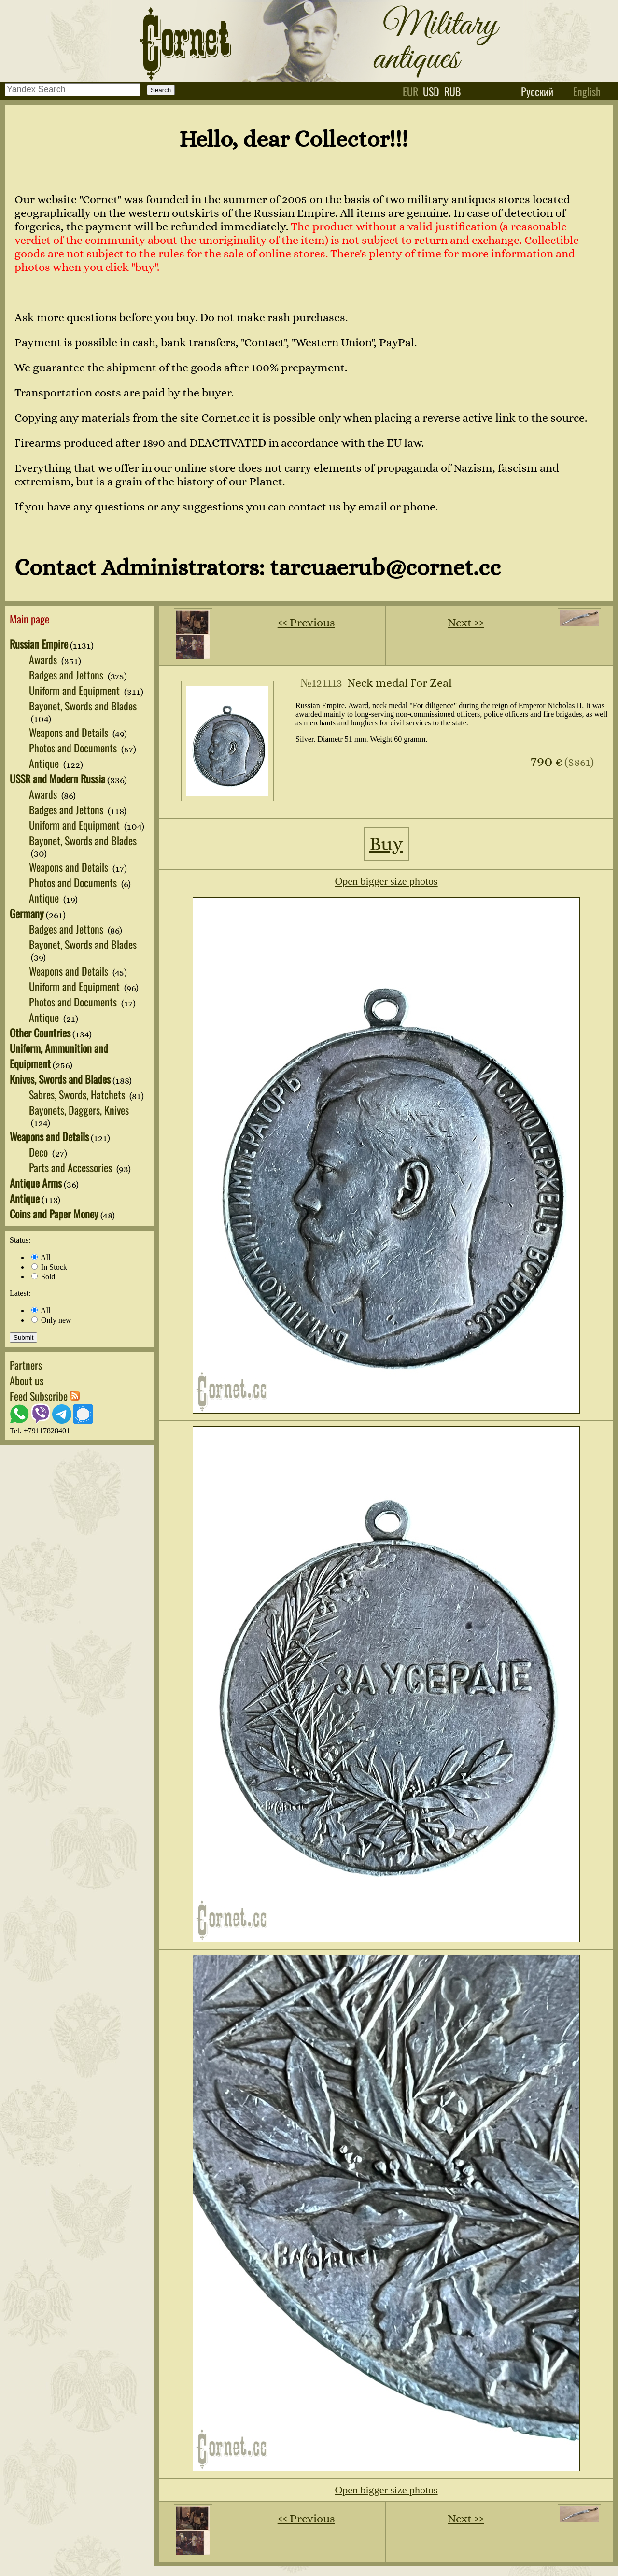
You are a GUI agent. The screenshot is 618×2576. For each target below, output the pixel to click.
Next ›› (466, 622)
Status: (20, 1240)
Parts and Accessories (71, 1167)
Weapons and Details (70, 732)
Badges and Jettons (67, 674)
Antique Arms (36, 1182)
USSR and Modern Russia (57, 778)
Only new (51, 1320)
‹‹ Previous (306, 622)
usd (431, 91)
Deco (39, 1152)
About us (26, 1380)
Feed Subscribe (45, 1395)
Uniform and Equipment (75, 690)
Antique (45, 763)
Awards (44, 659)
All (41, 1257)
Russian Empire (39, 643)
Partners (26, 1365)
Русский (537, 91)
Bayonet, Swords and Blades (83, 705)
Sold (43, 1277)
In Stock (49, 1267)
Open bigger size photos (386, 881)
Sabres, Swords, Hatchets (78, 1094)
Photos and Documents (74, 747)
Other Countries (40, 1032)
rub (452, 91)
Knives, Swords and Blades (60, 1079)
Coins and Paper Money (54, 1213)
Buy (386, 844)
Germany (27, 913)
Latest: (20, 1293)
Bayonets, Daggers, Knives (79, 1110)
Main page (29, 618)
